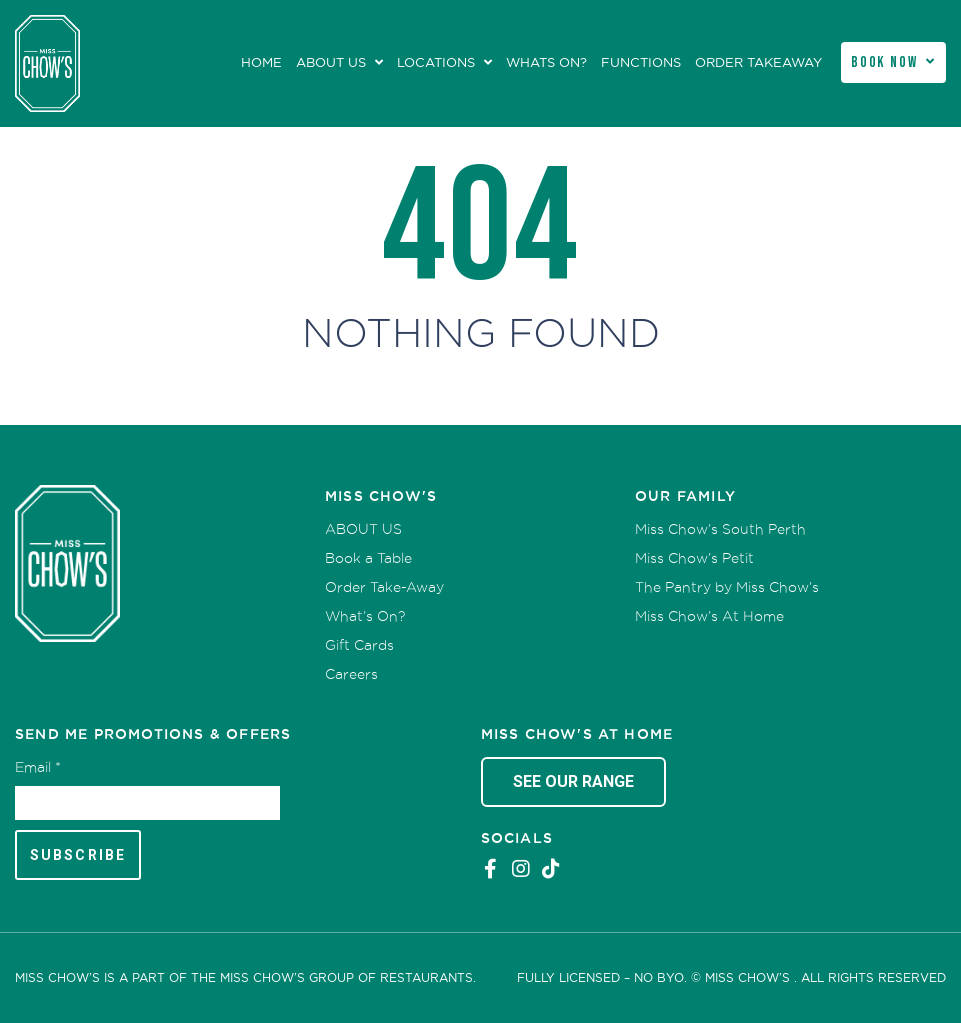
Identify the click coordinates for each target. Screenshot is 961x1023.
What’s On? (365, 616)
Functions (641, 62)
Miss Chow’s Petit (694, 558)
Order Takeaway (758, 62)
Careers (351, 674)
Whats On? (546, 62)
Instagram (521, 869)
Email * (38, 767)
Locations (436, 62)
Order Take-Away (384, 587)
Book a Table (368, 558)
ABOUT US (331, 62)
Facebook (491, 869)
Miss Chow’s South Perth (720, 529)
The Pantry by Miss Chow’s (727, 587)
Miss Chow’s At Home (709, 616)
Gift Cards (359, 645)
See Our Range (573, 781)
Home (261, 62)
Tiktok (551, 869)
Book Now (884, 62)
